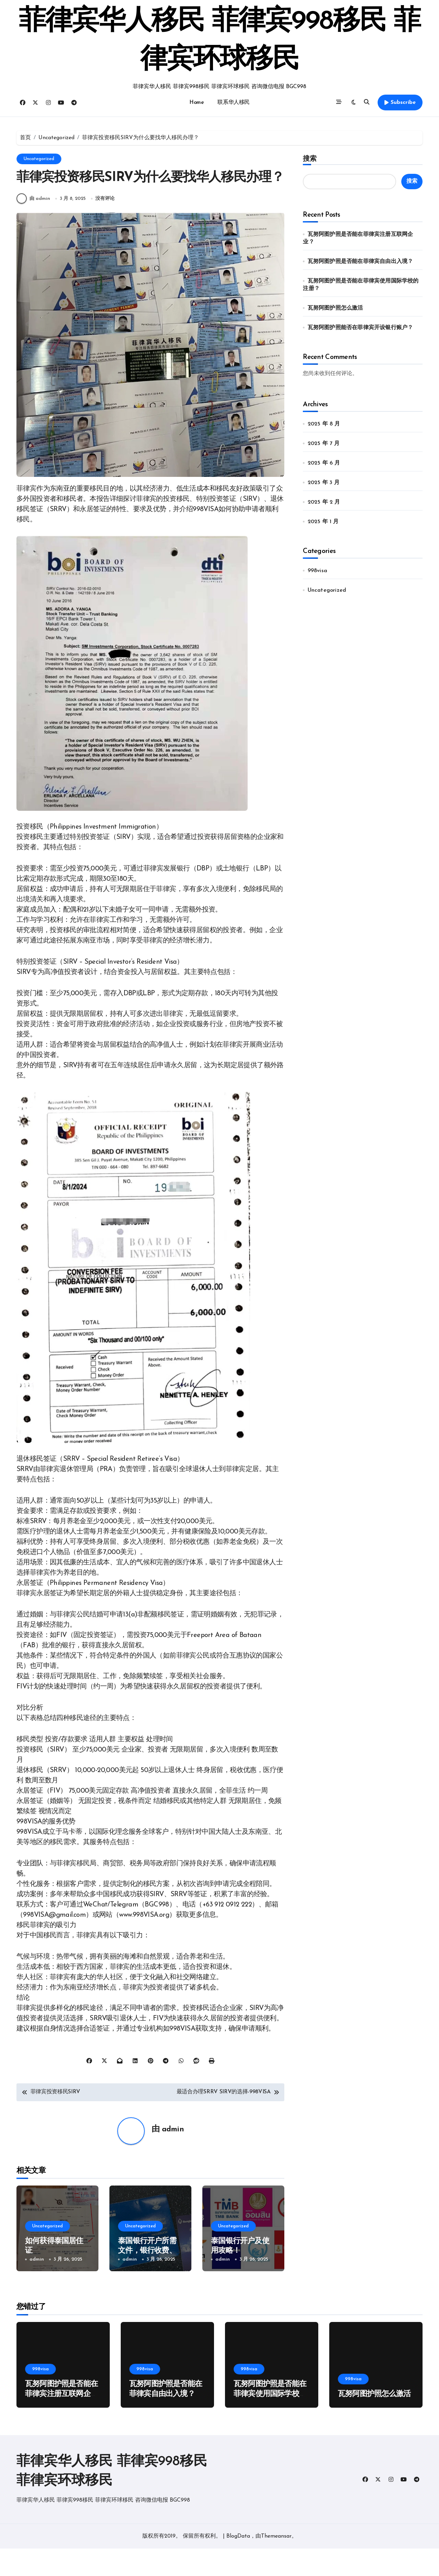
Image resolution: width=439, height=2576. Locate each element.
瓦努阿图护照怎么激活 (335, 308)
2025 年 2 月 (324, 502)
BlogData (238, 2563)
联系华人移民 (233, 102)
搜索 (310, 158)
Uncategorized (39, 159)
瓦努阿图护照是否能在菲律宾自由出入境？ (360, 261)
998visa (317, 571)
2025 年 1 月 (323, 522)
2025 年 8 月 (324, 424)
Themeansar (276, 2563)
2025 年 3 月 (324, 482)
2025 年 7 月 (324, 443)
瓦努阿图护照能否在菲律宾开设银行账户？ (360, 327)
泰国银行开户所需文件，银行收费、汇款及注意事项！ (147, 2278)
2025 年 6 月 (324, 463)
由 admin (33, 226)
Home (196, 102)
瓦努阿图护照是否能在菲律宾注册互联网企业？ (61, 2421)
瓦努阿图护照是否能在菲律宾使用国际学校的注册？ (270, 2421)
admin (173, 2157)
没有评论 (105, 226)
